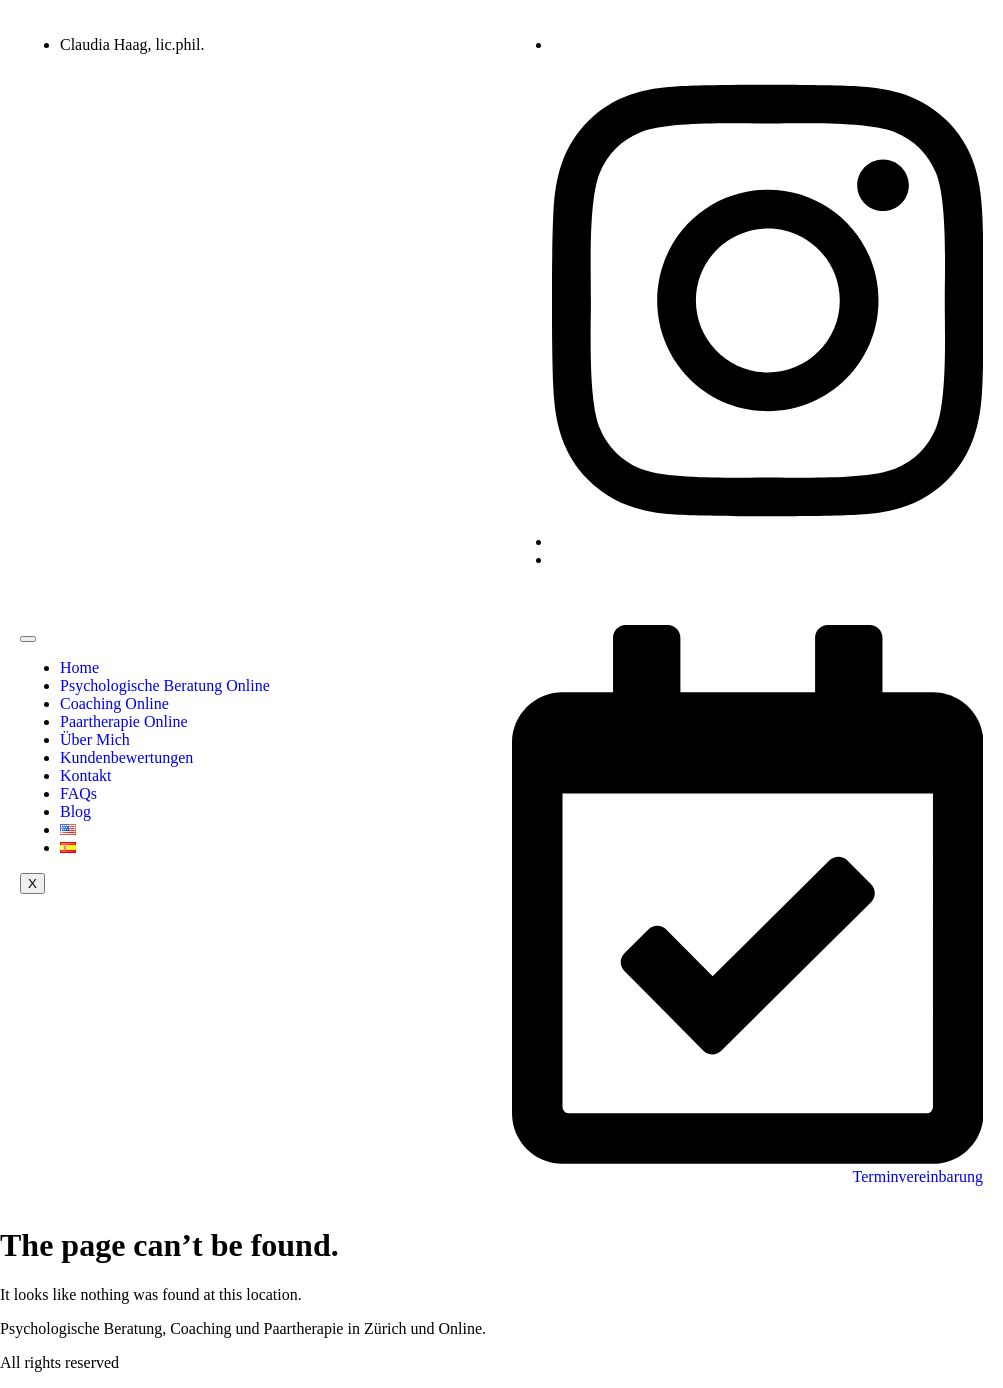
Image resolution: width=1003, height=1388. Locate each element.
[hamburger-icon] (28, 639)
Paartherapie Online (124, 721)
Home (79, 667)
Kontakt (86, 775)
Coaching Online (114, 703)
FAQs (78, 793)
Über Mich (95, 739)
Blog (75, 811)
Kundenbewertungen (126, 757)
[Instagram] (768, 541)
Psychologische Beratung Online (165, 685)
